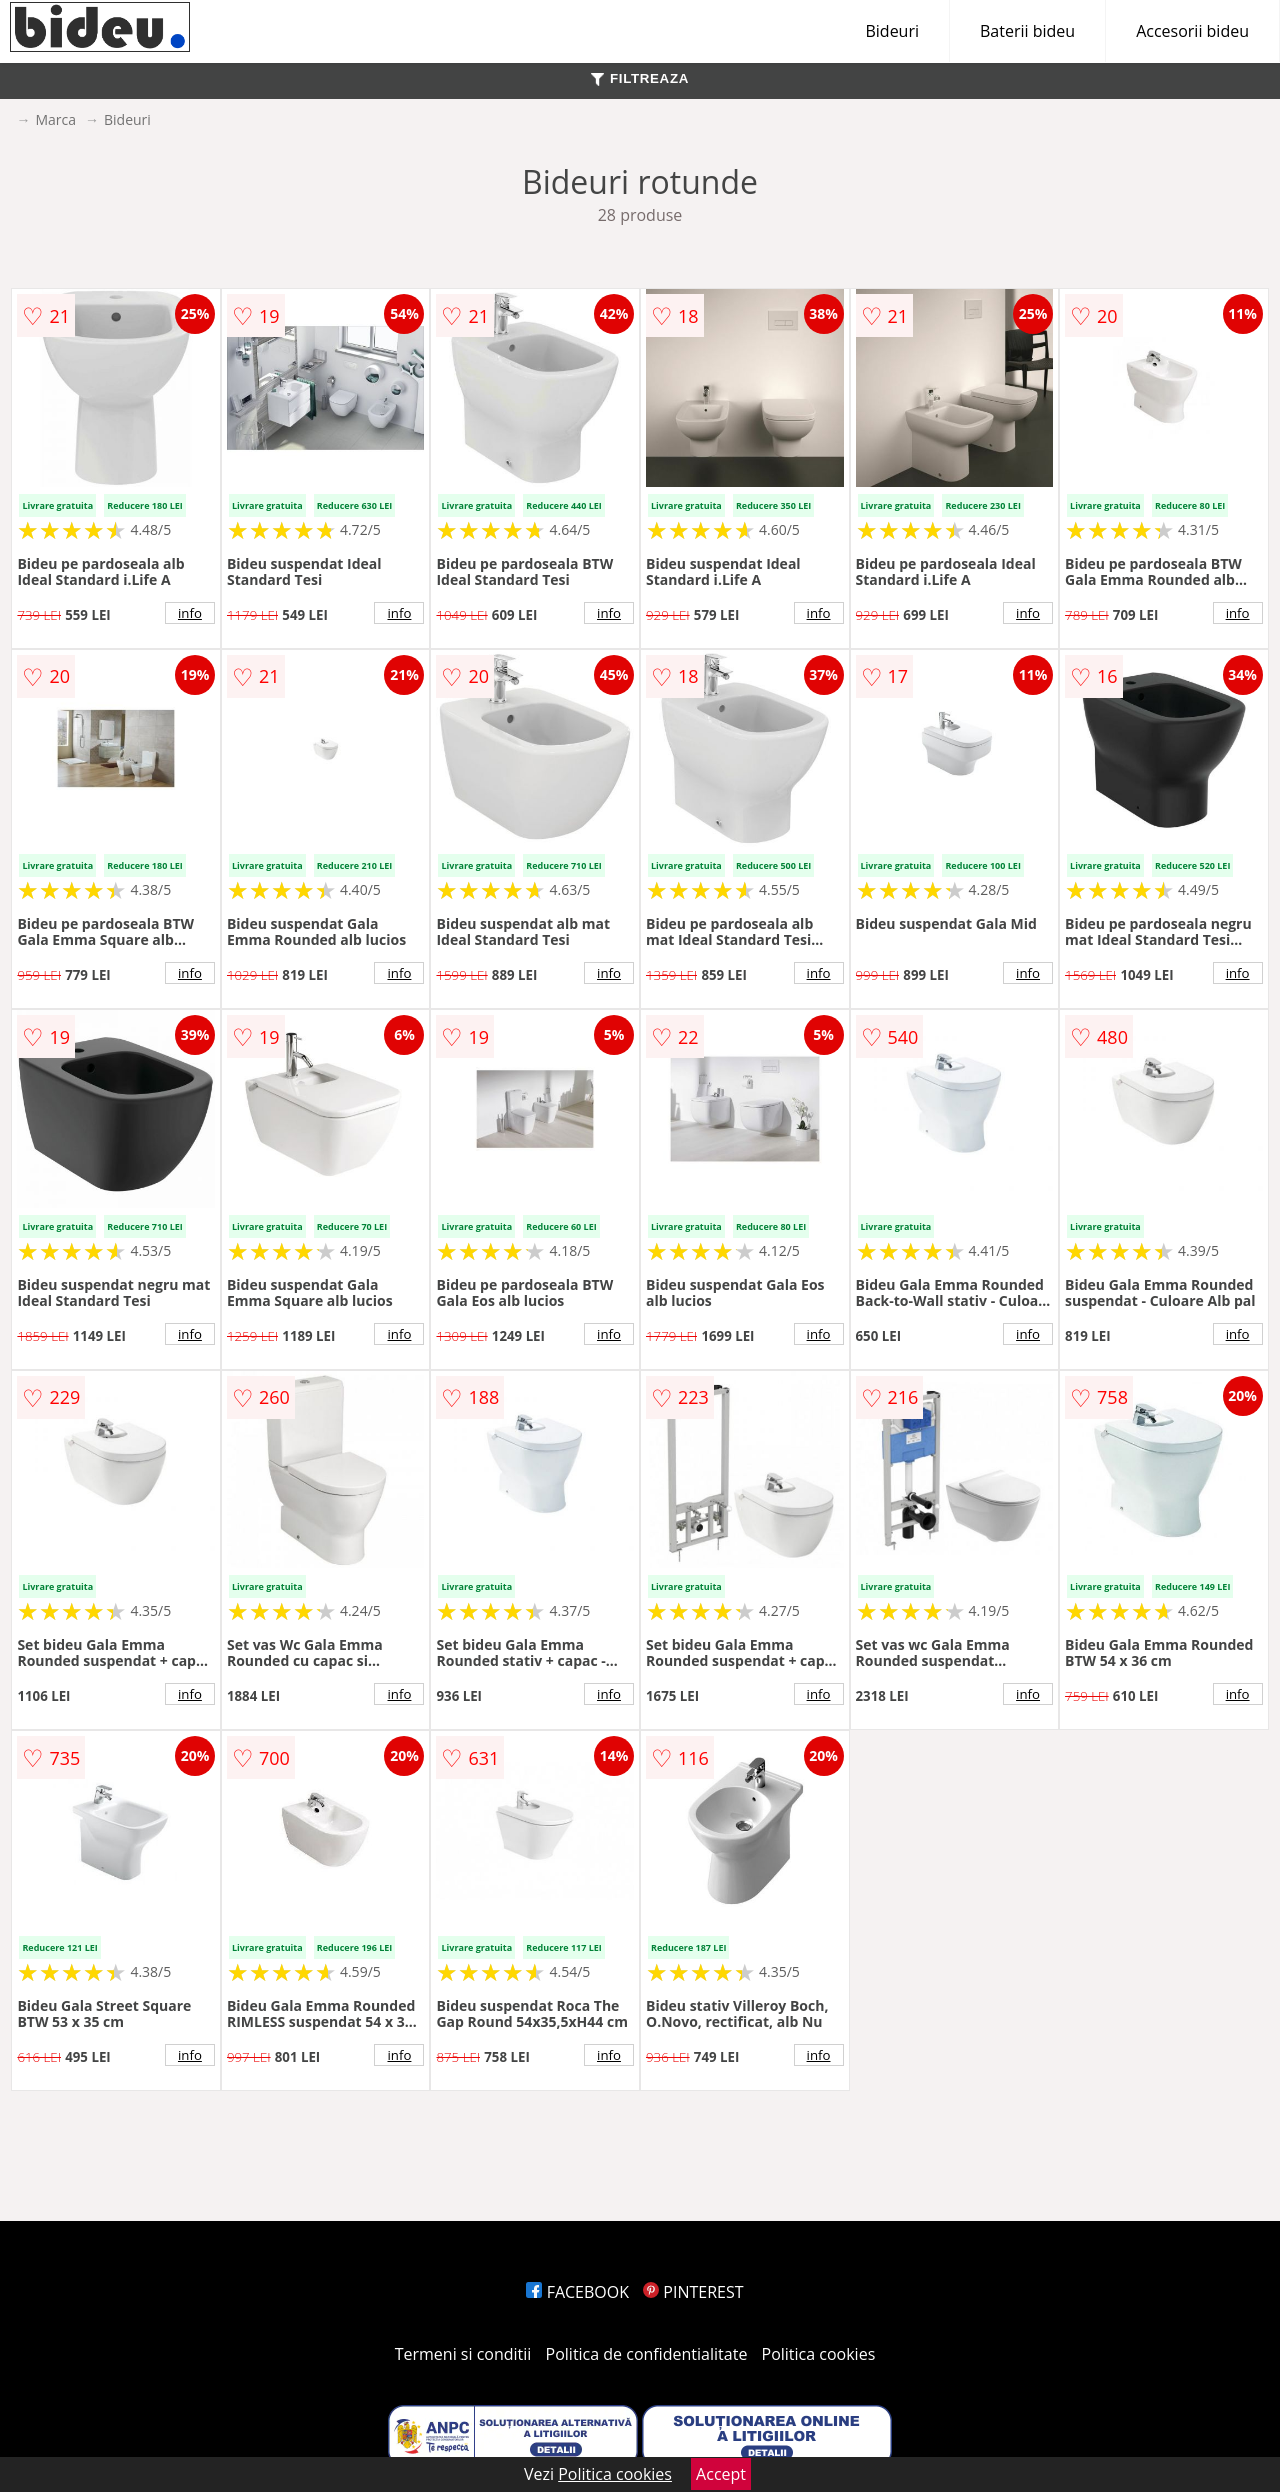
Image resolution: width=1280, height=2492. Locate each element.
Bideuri (892, 31)
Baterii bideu (1027, 31)
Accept (721, 2474)
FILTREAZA (640, 78)
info (190, 613)
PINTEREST (693, 2292)
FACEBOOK (577, 2292)
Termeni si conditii (463, 2354)
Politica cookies (819, 2354)
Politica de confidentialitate (647, 2354)
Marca (55, 119)
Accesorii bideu (1192, 31)
